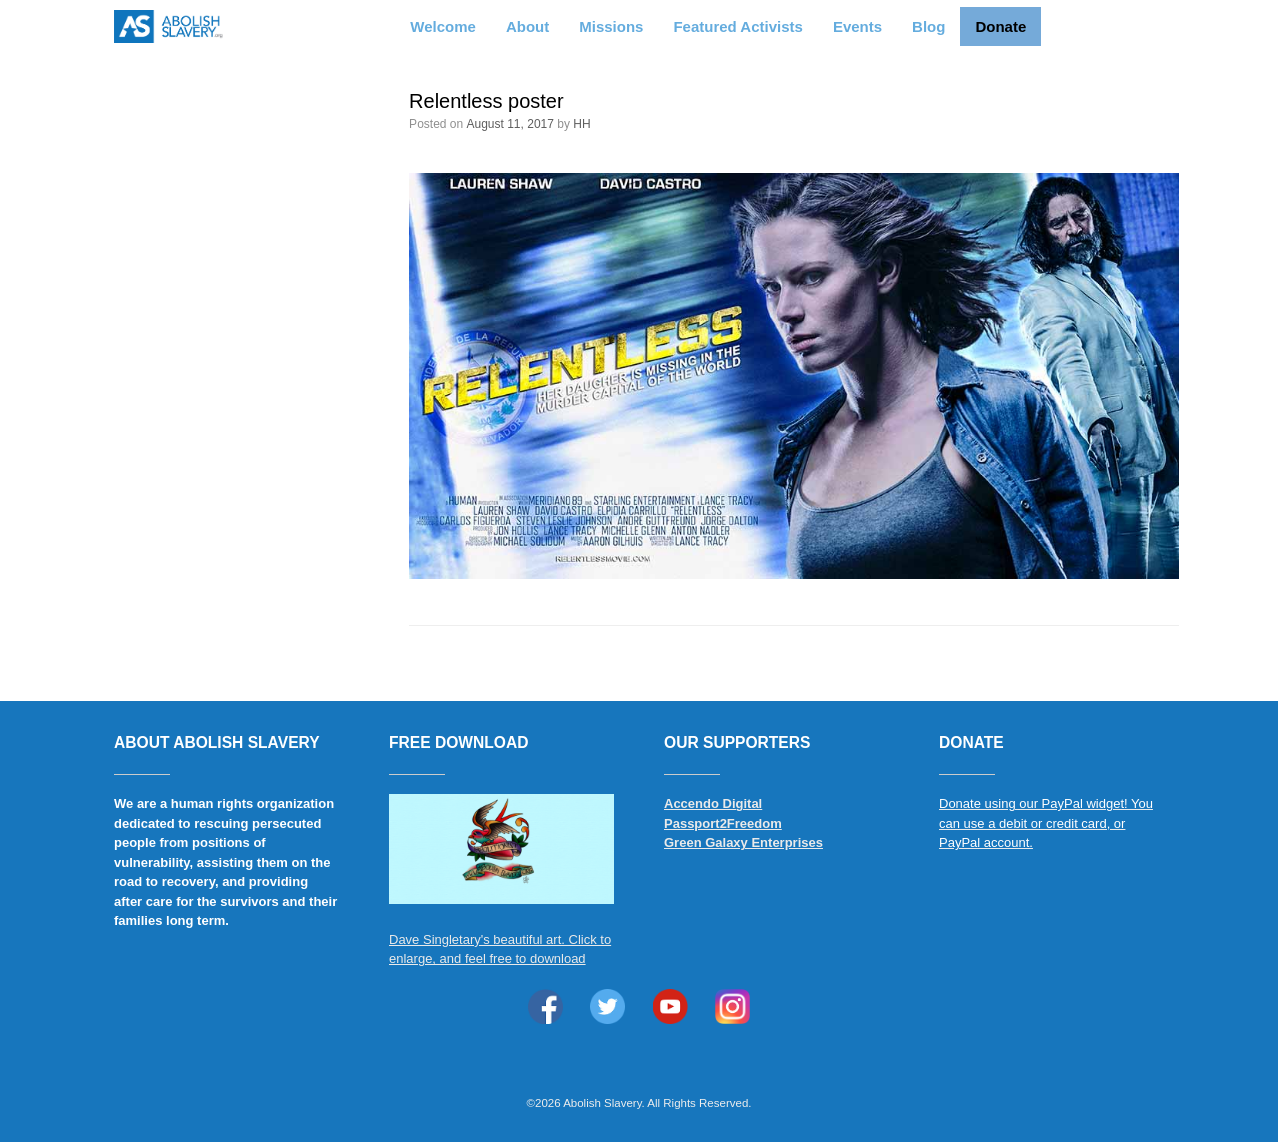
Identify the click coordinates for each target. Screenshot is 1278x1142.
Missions (611, 26)
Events (857, 26)
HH (581, 124)
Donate (1000, 26)
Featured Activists (738, 26)
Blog (928, 26)
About (527, 26)
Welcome (443, 26)
